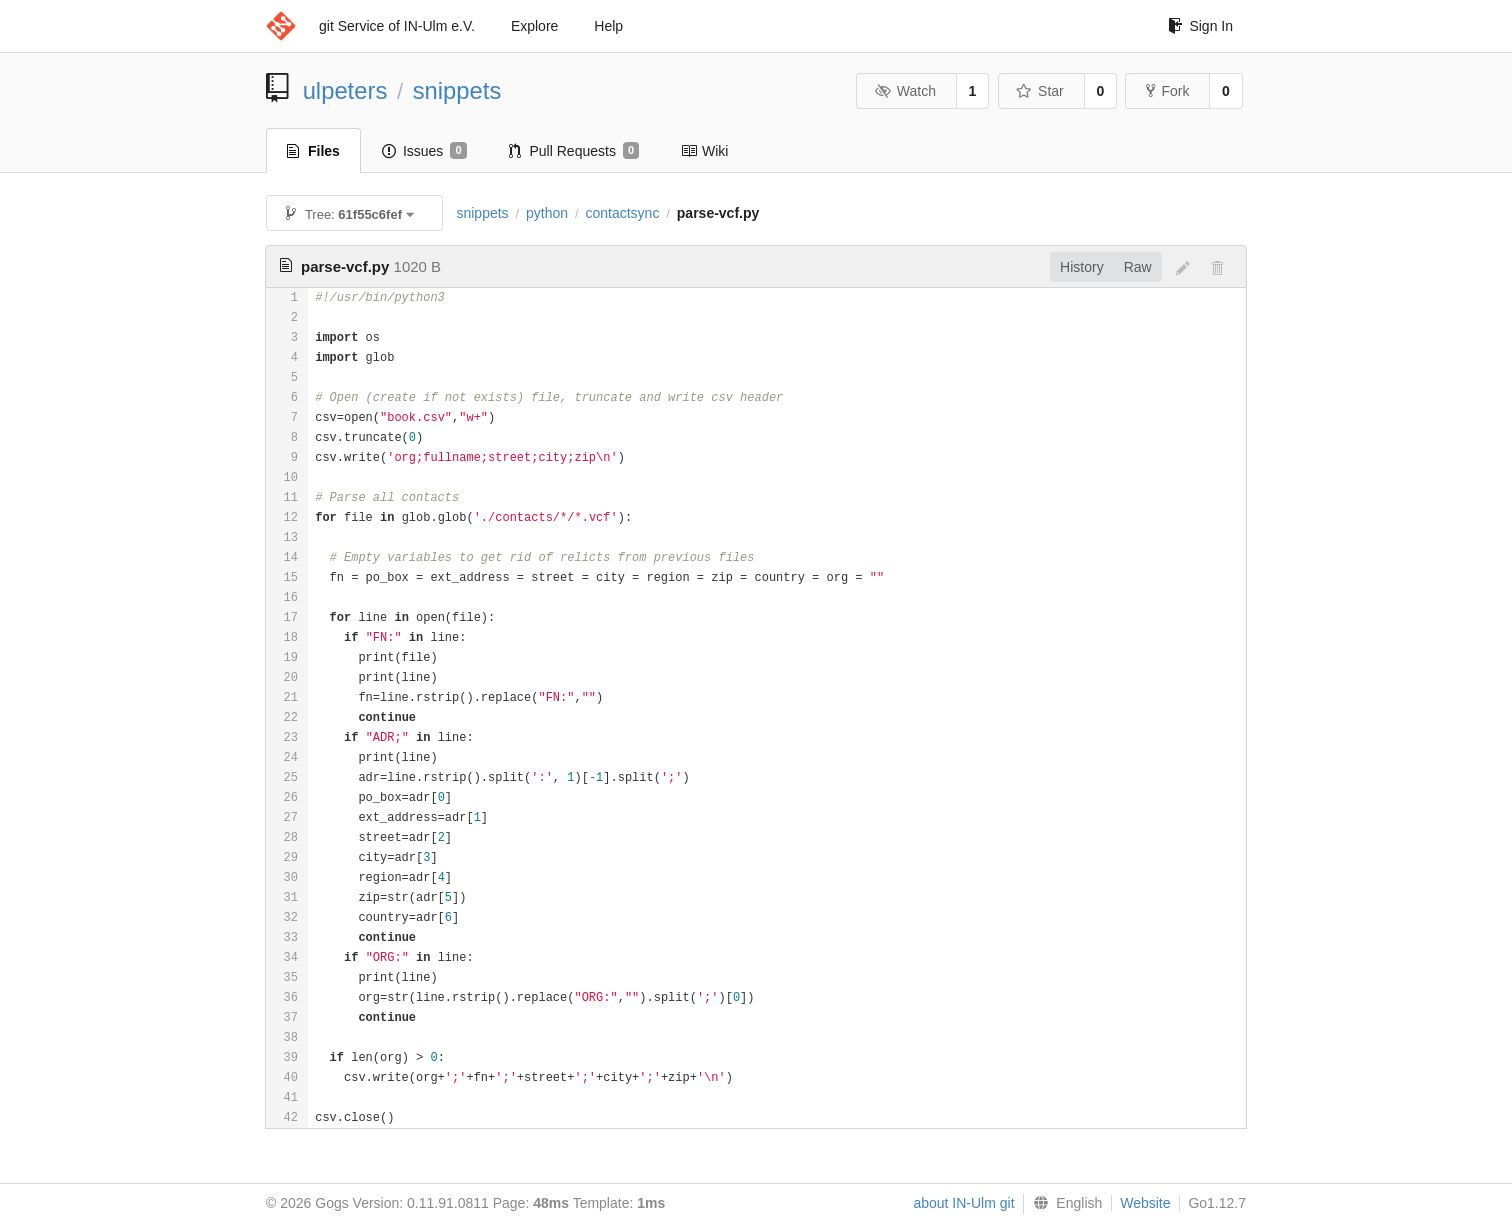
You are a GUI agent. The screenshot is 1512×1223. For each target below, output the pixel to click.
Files (313, 151)
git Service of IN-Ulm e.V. (397, 26)
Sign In (1200, 26)
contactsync (622, 213)
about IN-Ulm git (963, 1203)
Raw (1138, 267)
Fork (1167, 91)
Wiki (704, 151)
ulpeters (345, 90)
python (547, 213)
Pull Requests (574, 151)
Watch (905, 91)
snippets (457, 90)
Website (1145, 1203)
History (1082, 267)
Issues (424, 151)
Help (608, 26)
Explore (534, 26)
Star (1040, 91)
